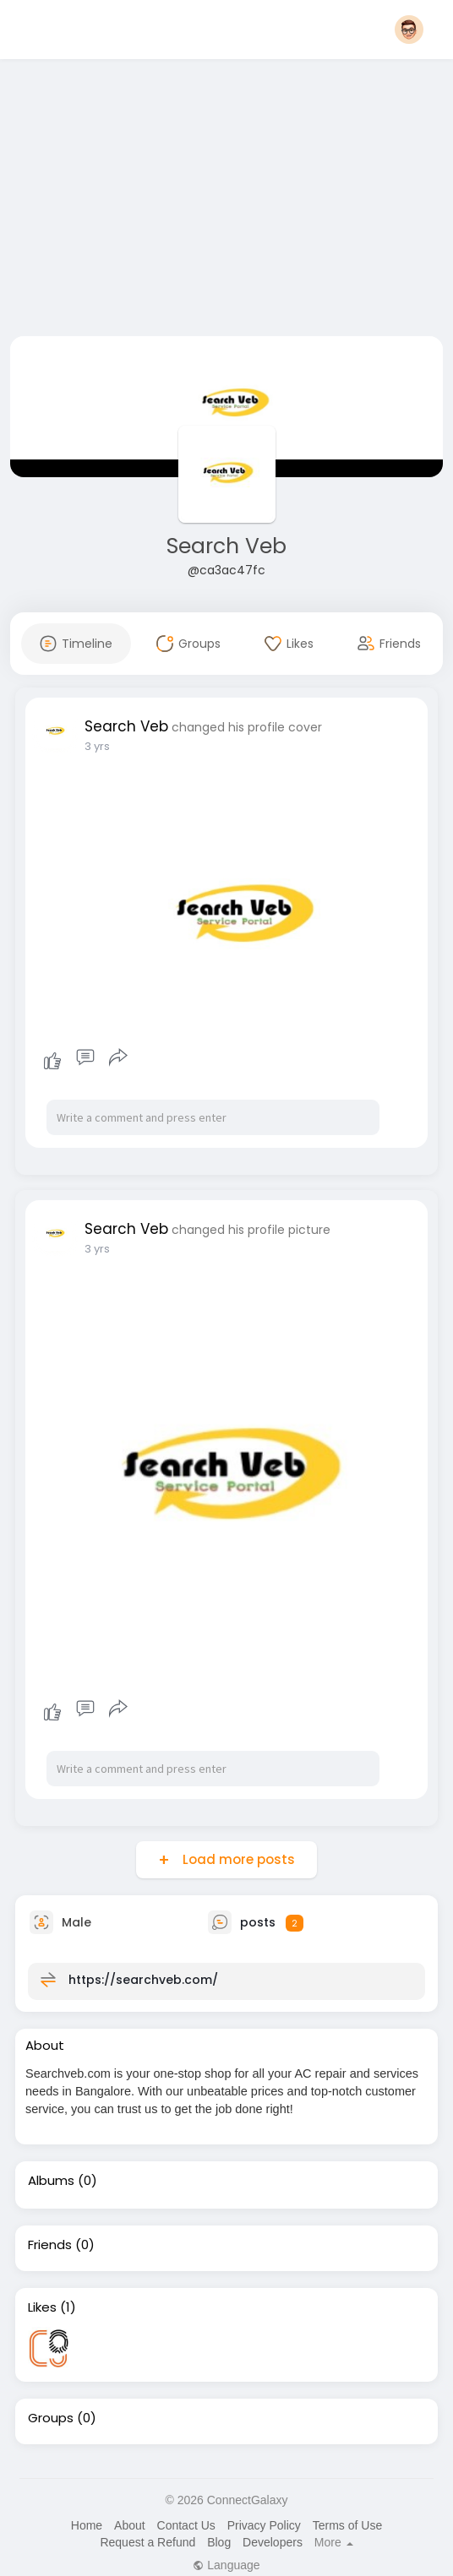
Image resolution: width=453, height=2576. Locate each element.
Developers (273, 2542)
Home (86, 2525)
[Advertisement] (227, 201)
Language (226, 2565)
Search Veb (226, 546)
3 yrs (97, 746)
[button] (409, 29)
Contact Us (186, 2525)
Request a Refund (147, 2542)
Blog (219, 2542)
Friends (50, 2245)
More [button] (333, 2542)
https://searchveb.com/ (143, 1979)
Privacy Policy (264, 2525)
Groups (51, 2418)
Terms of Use (347, 2525)
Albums (51, 2180)
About (129, 2525)
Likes (42, 2307)
